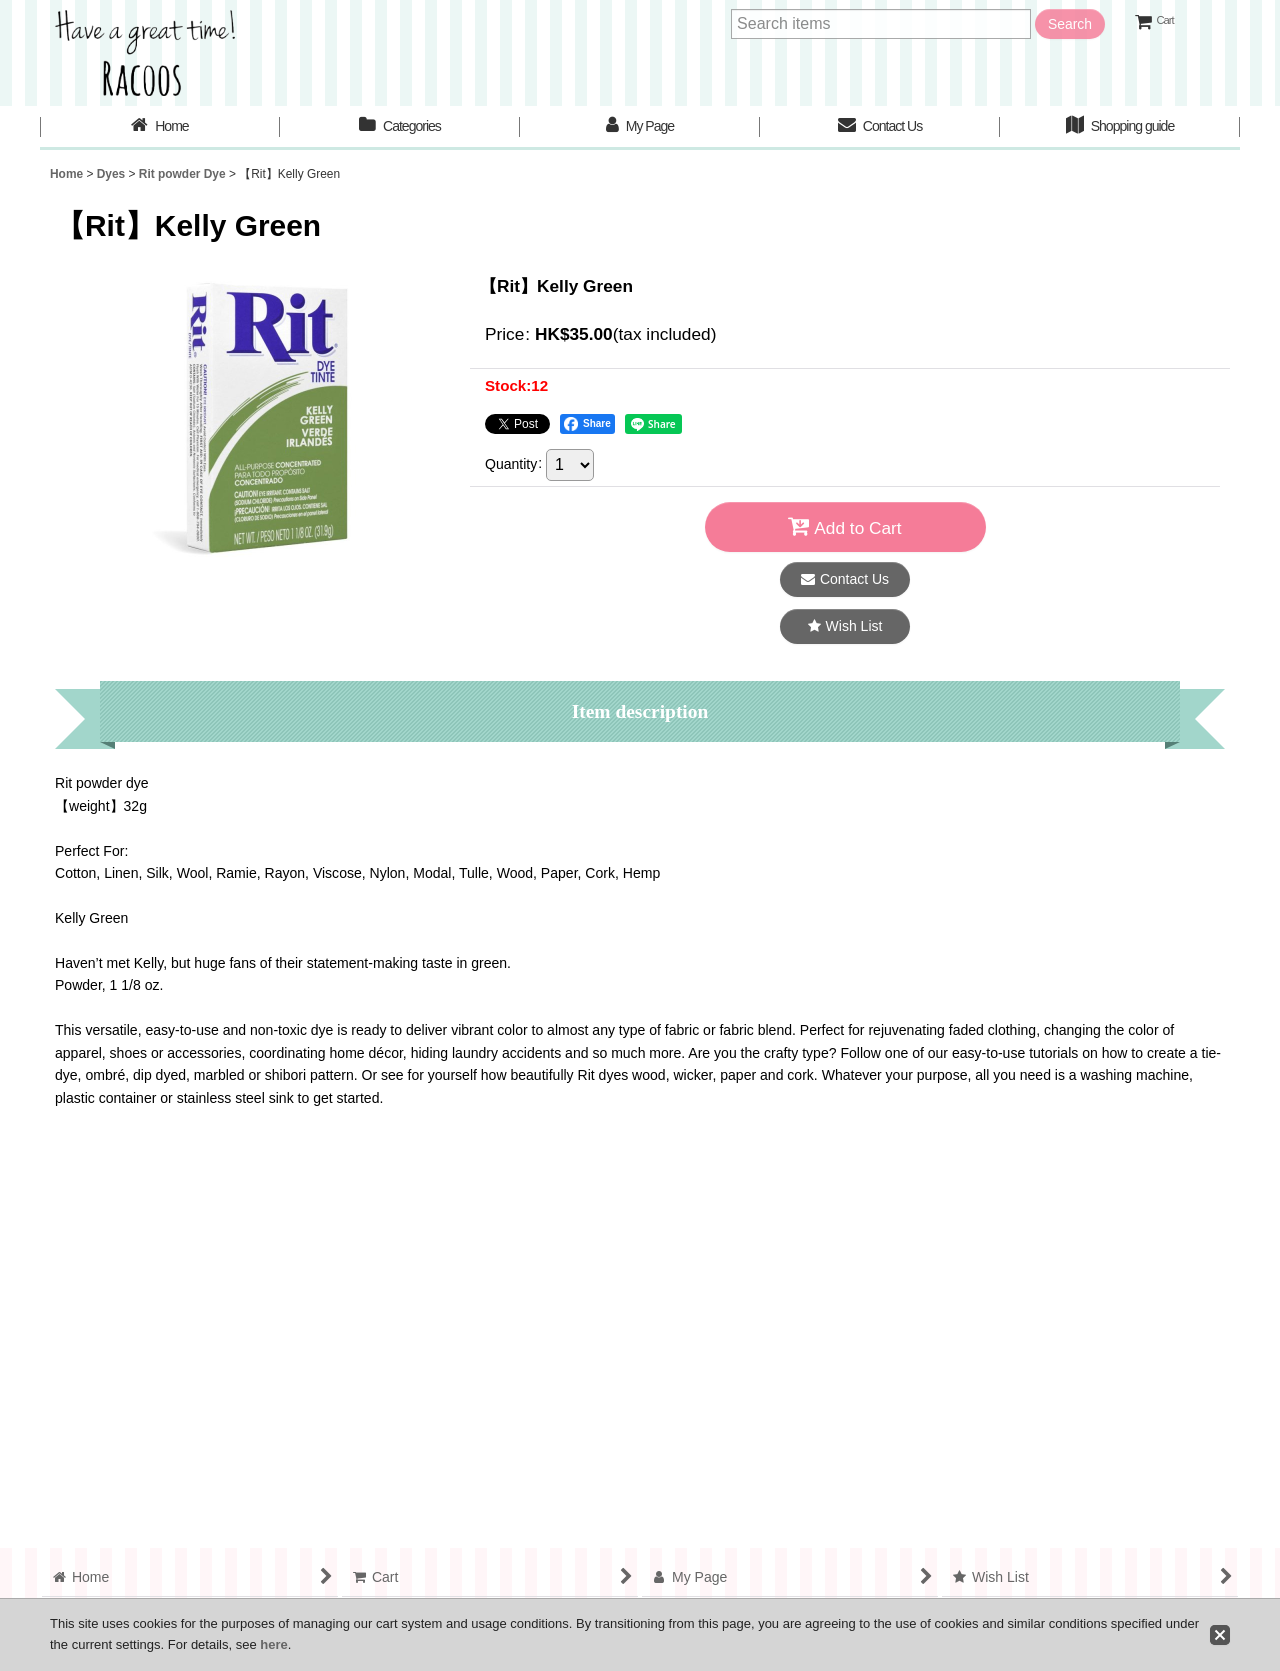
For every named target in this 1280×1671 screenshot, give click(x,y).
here (273, 1644)
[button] (845, 626)
